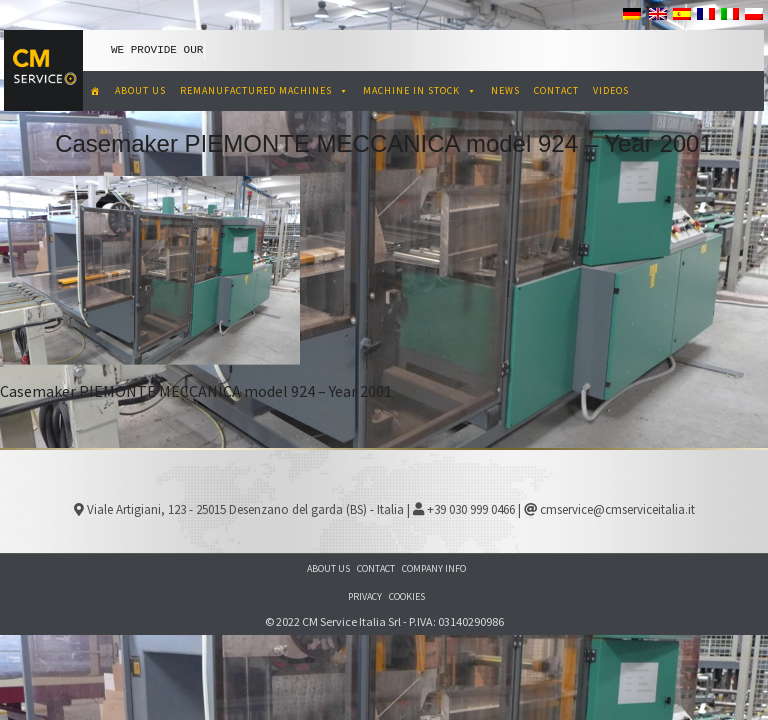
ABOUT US (140, 90)
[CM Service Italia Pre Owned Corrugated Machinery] (95, 91)
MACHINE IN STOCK (420, 90)
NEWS (505, 90)
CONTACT (556, 90)
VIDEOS (611, 90)
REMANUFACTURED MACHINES (264, 90)
